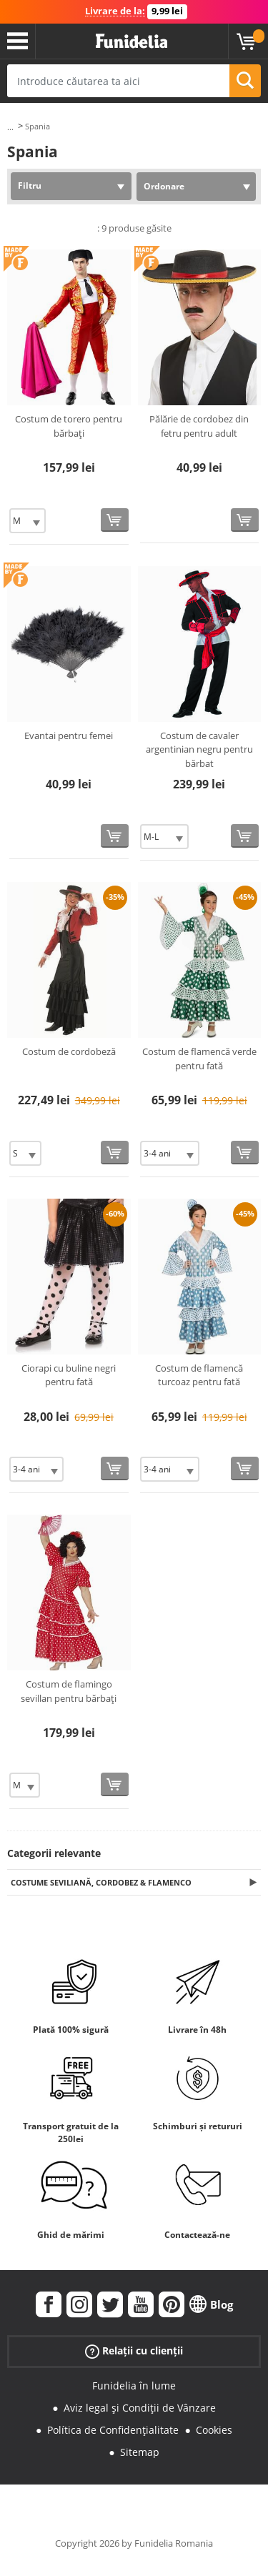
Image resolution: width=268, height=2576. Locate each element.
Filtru (29, 185)
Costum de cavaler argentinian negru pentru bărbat (199, 749)
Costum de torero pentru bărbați (68, 426)
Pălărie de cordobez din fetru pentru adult (199, 426)
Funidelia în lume (134, 2385)
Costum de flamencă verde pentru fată (199, 1058)
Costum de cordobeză (69, 1051)
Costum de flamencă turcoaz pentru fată (199, 1375)
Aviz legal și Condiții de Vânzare (140, 2407)
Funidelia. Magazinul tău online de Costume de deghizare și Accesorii (131, 41)
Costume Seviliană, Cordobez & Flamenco (101, 1882)
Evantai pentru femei (68, 735)
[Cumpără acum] (115, 520)
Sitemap (139, 2452)
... (10, 127)
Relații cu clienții (134, 2351)
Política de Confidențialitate (113, 2430)
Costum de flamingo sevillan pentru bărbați (68, 1691)
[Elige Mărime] (27, 520)
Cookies (214, 2430)
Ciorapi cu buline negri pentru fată (68, 1375)
